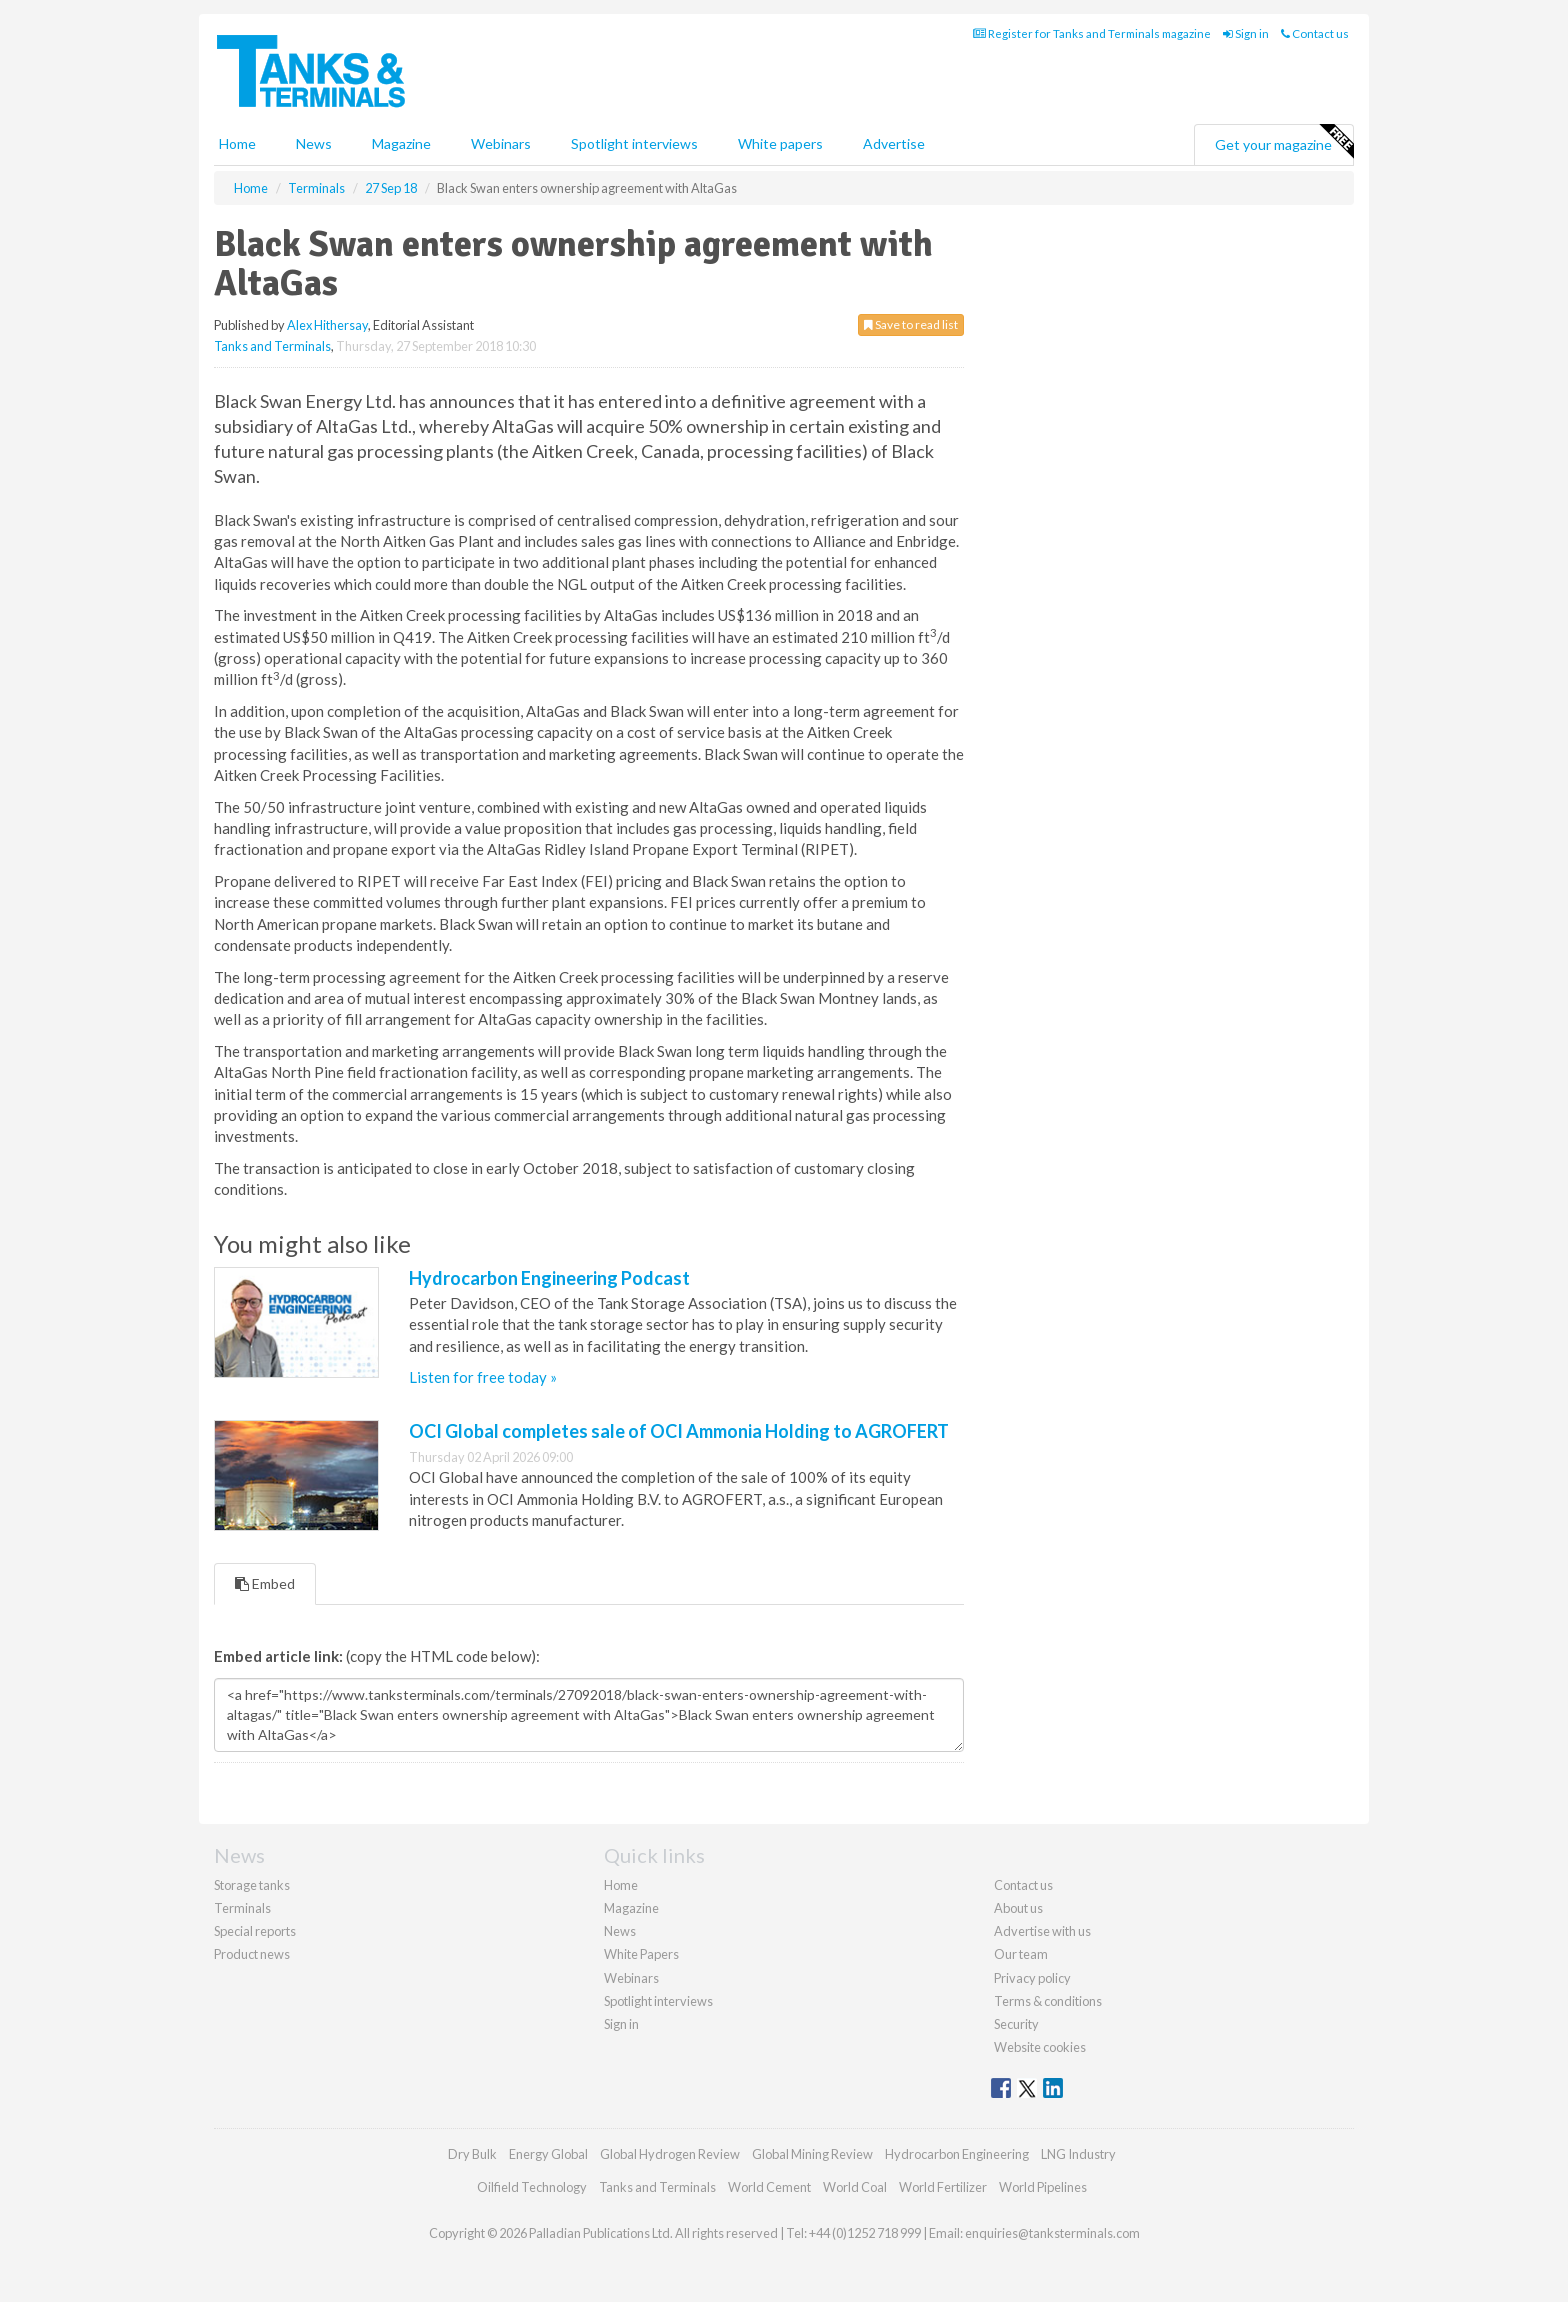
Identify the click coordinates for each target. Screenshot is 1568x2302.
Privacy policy (1032, 1978)
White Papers (641, 1954)
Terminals (242, 1908)
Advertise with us (1042, 1931)
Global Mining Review (812, 2154)
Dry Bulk (472, 2154)
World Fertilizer (943, 2187)
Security (1016, 2024)
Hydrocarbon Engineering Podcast (549, 1278)
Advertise (894, 143)
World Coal (855, 2187)
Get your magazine (1284, 142)
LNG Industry (1078, 2154)
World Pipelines (1043, 2187)
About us (1018, 1908)
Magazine (401, 143)
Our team (1021, 1954)
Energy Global (548, 2154)
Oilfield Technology (532, 2187)
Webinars (501, 143)
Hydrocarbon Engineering (957, 2154)
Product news (252, 1954)
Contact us (1315, 33)
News (620, 1931)
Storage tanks (252, 1885)
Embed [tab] (265, 1583)
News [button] (314, 143)
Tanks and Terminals (272, 346)
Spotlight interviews (634, 143)
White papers (780, 143)
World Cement (769, 2187)
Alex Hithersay (327, 325)
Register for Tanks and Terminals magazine (1092, 33)
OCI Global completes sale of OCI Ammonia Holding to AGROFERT (679, 1431)
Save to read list (911, 324)
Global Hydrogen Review (670, 2154)
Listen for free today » (483, 1377)
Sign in (1246, 33)
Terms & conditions (1048, 2001)
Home (237, 143)
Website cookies (1040, 2047)
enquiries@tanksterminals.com (1052, 2233)
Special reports (255, 1931)
